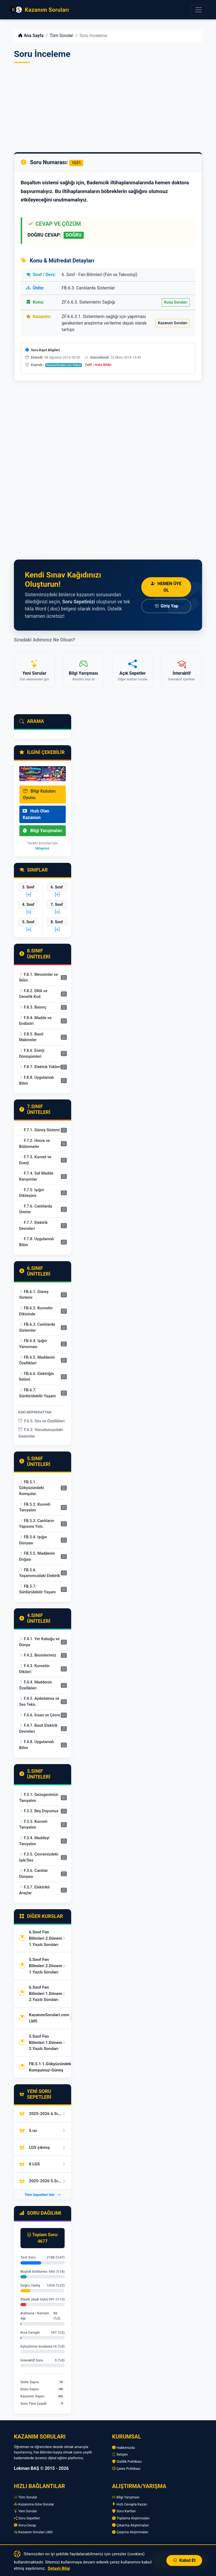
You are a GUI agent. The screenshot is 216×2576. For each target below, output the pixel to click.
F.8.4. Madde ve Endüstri (35, 1021)
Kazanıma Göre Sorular (34, 2504)
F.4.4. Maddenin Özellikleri (35, 1685)
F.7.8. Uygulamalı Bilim (36, 1242)
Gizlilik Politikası (127, 2461)
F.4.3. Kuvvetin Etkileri (34, 1669)
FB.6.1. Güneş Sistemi (34, 1294)
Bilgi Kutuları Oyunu (39, 794)
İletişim (120, 2454)
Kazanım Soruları (172, 323)
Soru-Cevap (25, 2525)
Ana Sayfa (31, 35)
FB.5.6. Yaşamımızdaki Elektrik (39, 1573)
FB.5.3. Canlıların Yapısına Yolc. (36, 1523)
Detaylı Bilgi (59, 2568)
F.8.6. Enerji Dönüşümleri (31, 1053)
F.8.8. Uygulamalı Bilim (36, 1080)
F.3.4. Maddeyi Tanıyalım (34, 1841)
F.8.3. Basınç (32, 1007)
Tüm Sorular (61, 35)
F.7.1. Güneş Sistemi (39, 1130)
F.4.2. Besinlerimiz (37, 1655)
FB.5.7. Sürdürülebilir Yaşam (37, 1589)
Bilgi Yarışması (125, 2497)
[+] (28, 894)
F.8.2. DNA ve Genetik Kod (33, 994)
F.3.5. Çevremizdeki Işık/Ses (38, 1857)
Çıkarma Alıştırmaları (130, 2525)
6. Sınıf (57, 887)
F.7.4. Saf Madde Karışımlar (36, 1176)
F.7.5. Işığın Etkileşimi (31, 1193)
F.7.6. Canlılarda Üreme (35, 1209)
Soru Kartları (124, 2511)
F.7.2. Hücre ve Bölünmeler (34, 1143)
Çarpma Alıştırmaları (130, 2532)
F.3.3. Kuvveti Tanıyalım (33, 1824)
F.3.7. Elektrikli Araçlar (34, 1890)
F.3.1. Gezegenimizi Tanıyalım (38, 1797)
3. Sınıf (28, 887)
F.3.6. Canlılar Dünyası (33, 1873)
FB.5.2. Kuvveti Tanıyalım (34, 1507)
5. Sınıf (28, 922)
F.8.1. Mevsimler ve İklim (38, 977)
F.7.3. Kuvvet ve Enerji (35, 1160)
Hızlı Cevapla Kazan (129, 2504)
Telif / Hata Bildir (98, 365)
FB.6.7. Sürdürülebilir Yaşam (37, 1393)
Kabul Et (184, 2560)
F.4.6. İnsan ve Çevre (39, 1715)
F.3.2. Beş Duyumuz (38, 1811)
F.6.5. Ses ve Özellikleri (41, 1421)
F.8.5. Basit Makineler (31, 1037)
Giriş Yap (166, 606)
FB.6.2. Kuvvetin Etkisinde (36, 1311)
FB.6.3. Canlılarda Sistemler (37, 1327)
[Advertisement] (108, 107)
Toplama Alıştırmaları (131, 2518)
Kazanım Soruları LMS (33, 2532)
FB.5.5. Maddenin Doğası (37, 1556)
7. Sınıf (57, 904)
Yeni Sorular (25, 2511)
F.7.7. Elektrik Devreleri (33, 1225)
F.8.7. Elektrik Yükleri (40, 1067)
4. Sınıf (28, 904)
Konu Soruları (175, 302)
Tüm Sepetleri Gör (43, 2194)
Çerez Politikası (126, 2469)
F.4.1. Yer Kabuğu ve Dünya (39, 1642)
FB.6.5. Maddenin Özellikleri (37, 1360)
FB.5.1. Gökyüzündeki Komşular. (31, 1488)
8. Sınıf (57, 922)
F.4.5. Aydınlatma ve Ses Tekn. (39, 1701)
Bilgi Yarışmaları (42, 830)
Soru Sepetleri (27, 2518)
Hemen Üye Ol (166, 587)
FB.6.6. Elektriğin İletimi (36, 1376)
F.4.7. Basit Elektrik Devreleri (38, 1728)
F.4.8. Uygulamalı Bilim (36, 1745)
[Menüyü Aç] (198, 9)
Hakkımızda (123, 2448)
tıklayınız (42, 848)
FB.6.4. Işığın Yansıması (33, 1344)
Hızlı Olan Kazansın (36, 814)
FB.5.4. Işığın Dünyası (33, 1540)
